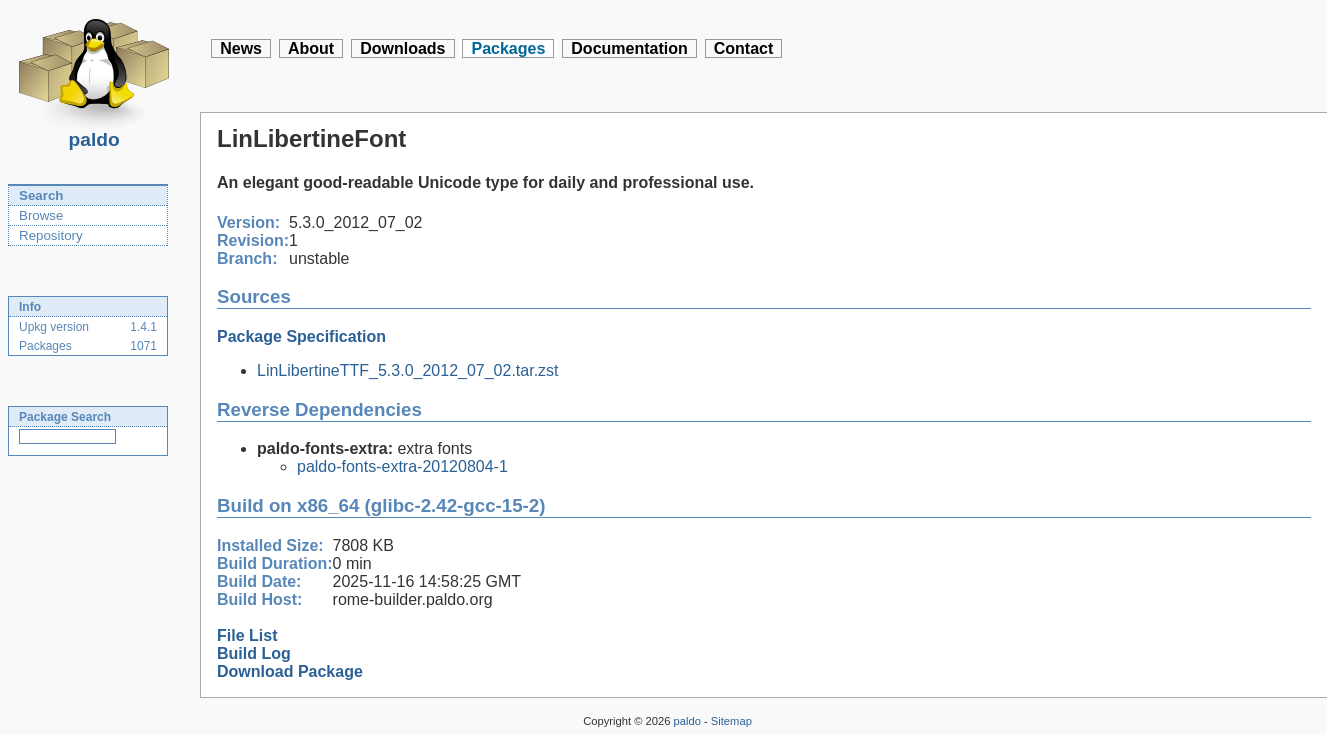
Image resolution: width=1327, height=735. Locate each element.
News (241, 48)
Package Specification (301, 336)
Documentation (629, 48)
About (311, 48)
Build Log (254, 653)
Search (41, 195)
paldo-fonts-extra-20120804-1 (402, 466)
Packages (508, 48)
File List (247, 635)
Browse (41, 215)
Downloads (402, 48)
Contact (744, 48)
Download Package (290, 671)
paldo (94, 134)
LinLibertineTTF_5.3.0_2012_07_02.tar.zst (408, 370)
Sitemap (731, 721)
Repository (51, 235)
